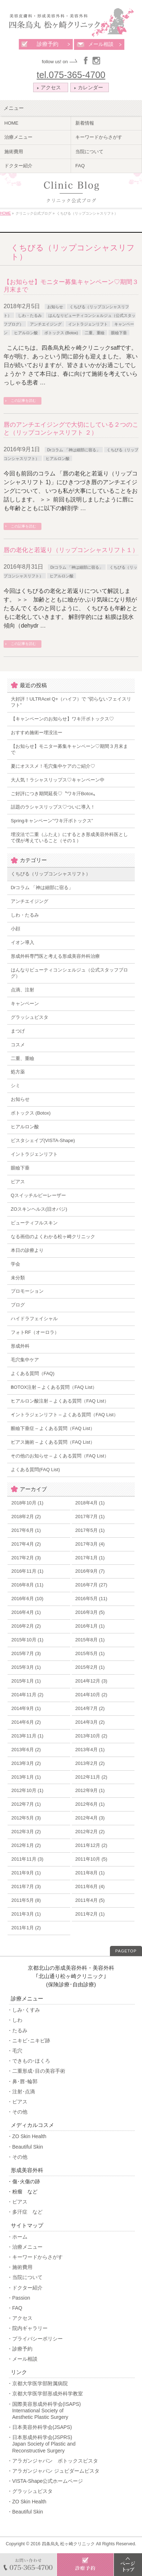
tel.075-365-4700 (71, 75)
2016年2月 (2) (26, 1626)
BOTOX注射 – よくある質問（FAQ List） (54, 1387)
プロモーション (27, 1291)
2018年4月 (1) (90, 1502)
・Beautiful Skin (25, 2147)
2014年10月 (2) (91, 1694)
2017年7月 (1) (90, 1516)
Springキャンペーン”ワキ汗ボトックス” (52, 820)
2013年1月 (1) (26, 1777)
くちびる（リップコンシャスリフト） (50, 873)
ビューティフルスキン (34, 1222)
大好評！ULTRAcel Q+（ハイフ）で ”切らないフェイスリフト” (71, 702)
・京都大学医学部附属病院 (37, 2383)
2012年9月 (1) (90, 1790)
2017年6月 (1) (26, 1530)
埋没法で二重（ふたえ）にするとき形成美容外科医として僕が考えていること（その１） (69, 837)
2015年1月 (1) (26, 1681)
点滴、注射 (22, 989)
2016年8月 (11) (27, 1585)
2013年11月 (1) (27, 1736)
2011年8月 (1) (90, 1872)
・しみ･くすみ (23, 2010)
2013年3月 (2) (26, 1763)
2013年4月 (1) (90, 1749)
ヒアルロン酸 (26, 333)
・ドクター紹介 (25, 2288)
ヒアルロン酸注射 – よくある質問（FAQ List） (60, 1401)
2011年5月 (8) (26, 1900)
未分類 (18, 1277)
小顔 (15, 928)
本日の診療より (27, 1250)
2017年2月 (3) (26, 1557)
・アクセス (19, 2318)
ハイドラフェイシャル (34, 1318)
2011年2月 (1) (90, 1914)
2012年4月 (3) (90, 1818)
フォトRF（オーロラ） (35, 1332)
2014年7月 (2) (90, 1708)
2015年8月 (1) (90, 1639)
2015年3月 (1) (26, 1667)
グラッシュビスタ (29, 1017)
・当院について (25, 2277)
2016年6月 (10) (27, 1598)
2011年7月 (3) (26, 1886)
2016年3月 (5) (90, 1612)
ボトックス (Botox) (61, 333)
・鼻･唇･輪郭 (22, 2081)
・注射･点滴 (21, 2091)
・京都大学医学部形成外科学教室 (45, 2393)
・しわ (14, 2020)
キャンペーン (25, 1003)
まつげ (18, 1031)
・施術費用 (19, 2267)
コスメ (18, 1044)
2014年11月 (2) (27, 1694)
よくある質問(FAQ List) (35, 1469)
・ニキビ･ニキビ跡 (28, 2040)
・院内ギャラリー (27, 2328)
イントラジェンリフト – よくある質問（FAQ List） (64, 1414)
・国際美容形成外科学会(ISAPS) (71, 2411)
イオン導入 (22, 942)
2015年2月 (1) (90, 1667)
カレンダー (88, 87)
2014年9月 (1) (26, 1708)
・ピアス (17, 2102)
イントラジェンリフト (88, 324)
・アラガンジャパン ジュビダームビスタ (53, 2471)
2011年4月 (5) (90, 1900)
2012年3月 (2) (26, 1831)
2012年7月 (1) (26, 1804)
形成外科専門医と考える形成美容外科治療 (55, 956)
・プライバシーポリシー (35, 2339)
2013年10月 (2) (91, 1736)
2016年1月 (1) (90, 1626)
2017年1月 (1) (90, 1557)
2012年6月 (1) (90, 1804)
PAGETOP (126, 1951)
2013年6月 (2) (26, 1749)
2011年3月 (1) (26, 1914)
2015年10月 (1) (27, 1639)
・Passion (18, 2298)
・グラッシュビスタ (30, 2491)
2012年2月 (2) (90, 1831)
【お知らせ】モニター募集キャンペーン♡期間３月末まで (69, 749)
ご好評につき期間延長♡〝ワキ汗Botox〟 (54, 793)
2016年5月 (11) (91, 1598)
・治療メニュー (25, 2247)
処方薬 (18, 1071)
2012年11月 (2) (91, 1777)
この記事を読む (23, 400)
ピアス (18, 1181)
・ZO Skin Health (26, 2136)
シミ (15, 1085)
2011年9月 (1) (26, 1872)
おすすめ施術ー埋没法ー (36, 732)
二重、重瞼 (95, 333)
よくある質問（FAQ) (32, 1373)
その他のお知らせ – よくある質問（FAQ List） (60, 1456)
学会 (15, 1264)
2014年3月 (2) (90, 1722)
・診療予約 (19, 2349)
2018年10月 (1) (27, 1502)
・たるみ (17, 2030)
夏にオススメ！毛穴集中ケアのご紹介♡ (53, 766)
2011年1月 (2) (26, 1927)
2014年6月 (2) (26, 1722)
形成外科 (20, 1346)
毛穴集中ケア (25, 1359)
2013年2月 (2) (90, 1763)
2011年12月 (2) (91, 1845)
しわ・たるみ (30, 315)
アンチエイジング (46, 324)
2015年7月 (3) (26, 1653)
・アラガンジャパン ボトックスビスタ (52, 2461)
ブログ (18, 1305)
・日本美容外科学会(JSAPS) (39, 2427)
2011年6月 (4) (90, 1886)
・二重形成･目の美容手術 (36, 2071)
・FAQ (14, 2308)
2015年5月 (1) (90, 1653)
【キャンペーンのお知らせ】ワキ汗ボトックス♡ (62, 718)
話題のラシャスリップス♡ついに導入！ (53, 807)
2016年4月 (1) (26, 1612)
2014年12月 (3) (91, 1681)
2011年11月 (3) (27, 1859)
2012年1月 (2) (26, 1845)
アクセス (49, 87)
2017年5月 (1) (90, 1530)
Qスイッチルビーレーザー (38, 1195)
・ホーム (17, 2237)
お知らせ (55, 307)
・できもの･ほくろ (28, 2061)
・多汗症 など (25, 2212)
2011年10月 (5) (91, 1859)
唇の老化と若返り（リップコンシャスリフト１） (71, 550)
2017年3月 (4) (90, 1544)
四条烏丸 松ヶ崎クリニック (68, 2543)
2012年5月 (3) (26, 1818)
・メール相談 (22, 2359)
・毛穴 (14, 2051)
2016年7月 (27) (91, 1585)
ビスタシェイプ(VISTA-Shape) (43, 1140)
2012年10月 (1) (27, 1790)
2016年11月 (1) (27, 1571)
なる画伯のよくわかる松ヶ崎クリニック (53, 1236)
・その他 (17, 2112)
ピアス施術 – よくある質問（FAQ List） (53, 1442)
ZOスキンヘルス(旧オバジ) (39, 1209)
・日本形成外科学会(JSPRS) (71, 2444)
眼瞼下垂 (119, 333)
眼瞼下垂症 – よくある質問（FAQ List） (53, 1428)
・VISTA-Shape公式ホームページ (45, 2481)
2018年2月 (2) (26, 1516)
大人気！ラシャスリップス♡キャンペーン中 (58, 780)
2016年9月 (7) (90, 1571)
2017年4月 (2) (26, 1544)
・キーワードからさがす (35, 2257)
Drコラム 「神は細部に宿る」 (73, 450)
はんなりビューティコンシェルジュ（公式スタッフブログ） (69, 973)
